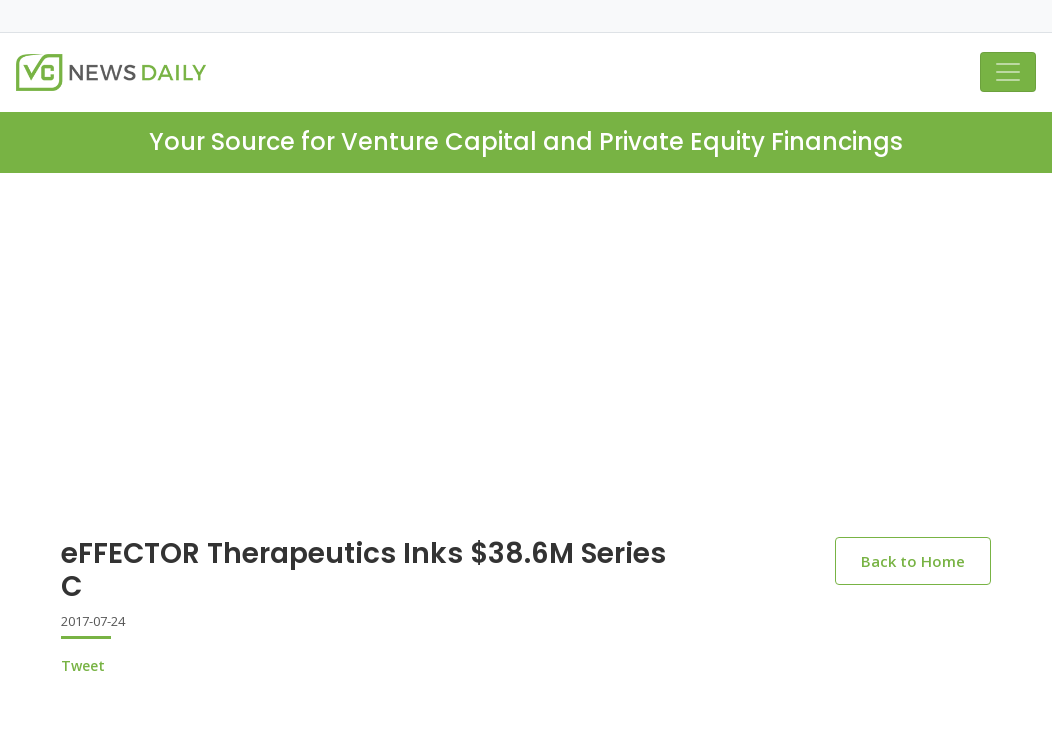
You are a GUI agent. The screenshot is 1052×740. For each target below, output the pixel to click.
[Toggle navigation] (1008, 72)
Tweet (83, 665)
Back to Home (913, 561)
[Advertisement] (526, 371)
